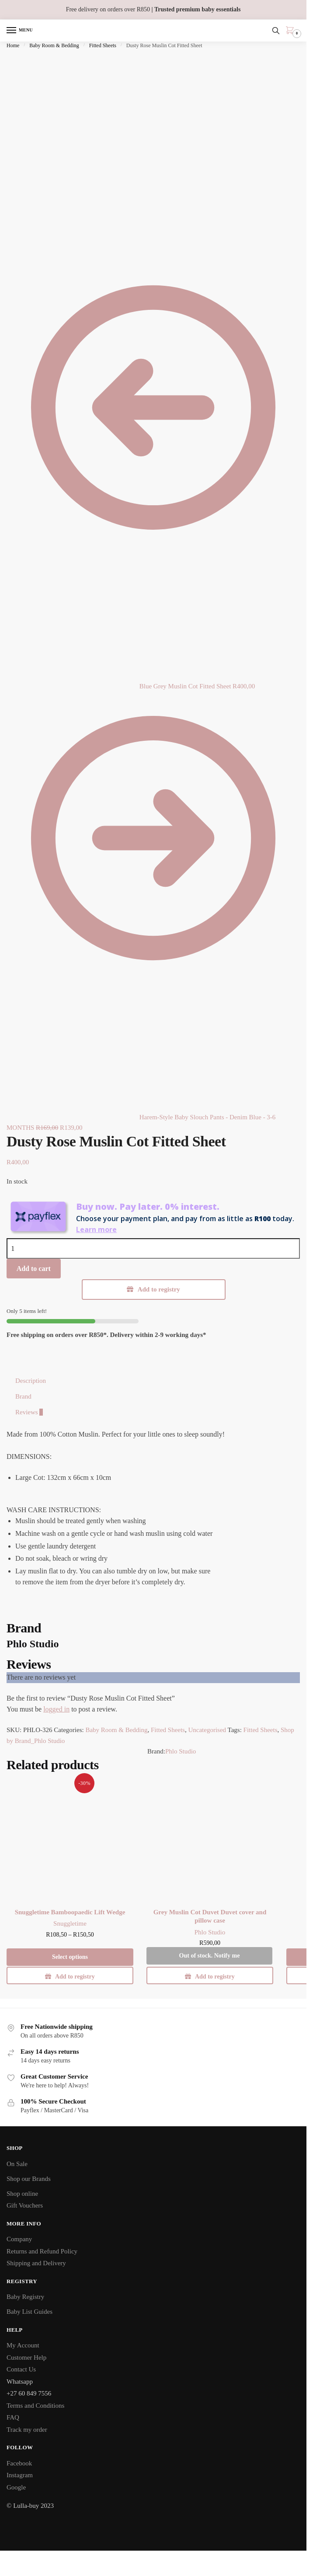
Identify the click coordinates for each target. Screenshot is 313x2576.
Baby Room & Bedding (54, 45)
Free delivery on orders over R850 (153, 9)
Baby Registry (25, 2296)
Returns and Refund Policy (42, 2251)
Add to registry (159, 1289)
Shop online (22, 2193)
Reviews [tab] (29, 1412)
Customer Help (26, 2357)
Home (13, 45)
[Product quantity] (153, 1248)
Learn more (96, 1229)
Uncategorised (207, 1729)
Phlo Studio (180, 1751)
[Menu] (20, 30)
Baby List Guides (29, 2311)
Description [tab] (30, 1380)
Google (16, 2487)
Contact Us (21, 2369)
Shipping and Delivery (36, 2263)
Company (19, 2239)
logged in (56, 1709)
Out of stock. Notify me (209, 1955)
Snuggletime (70, 1923)
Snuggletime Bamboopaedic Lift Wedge (70, 1912)
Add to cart (34, 1268)
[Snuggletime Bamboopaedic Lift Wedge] (70, 1838)
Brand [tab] (23, 1396)
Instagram (20, 2475)
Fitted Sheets (102, 45)
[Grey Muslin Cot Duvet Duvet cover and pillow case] (209, 1838)
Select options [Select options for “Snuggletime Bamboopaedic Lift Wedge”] (70, 1957)
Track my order (27, 2429)
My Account (23, 2345)
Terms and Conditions (35, 2405)
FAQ (13, 2417)
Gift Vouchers (25, 2205)
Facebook (19, 2463)
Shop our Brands (29, 2178)
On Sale (17, 2163)
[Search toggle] (275, 31)
